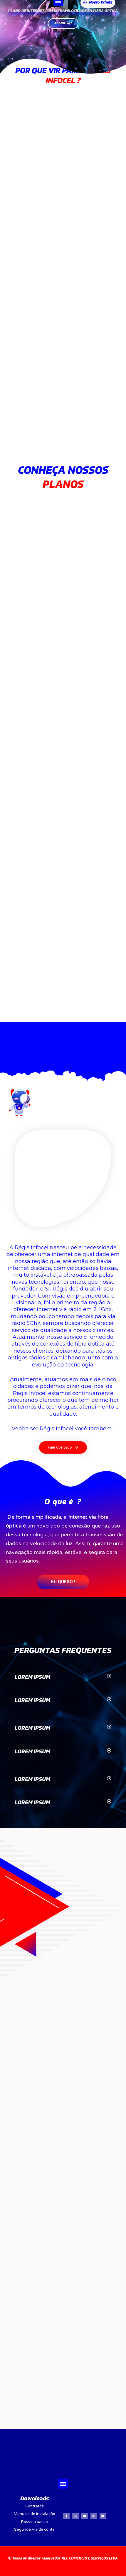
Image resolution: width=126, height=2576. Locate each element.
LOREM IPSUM (32, 1677)
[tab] (63, 1677)
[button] (63, 1447)
